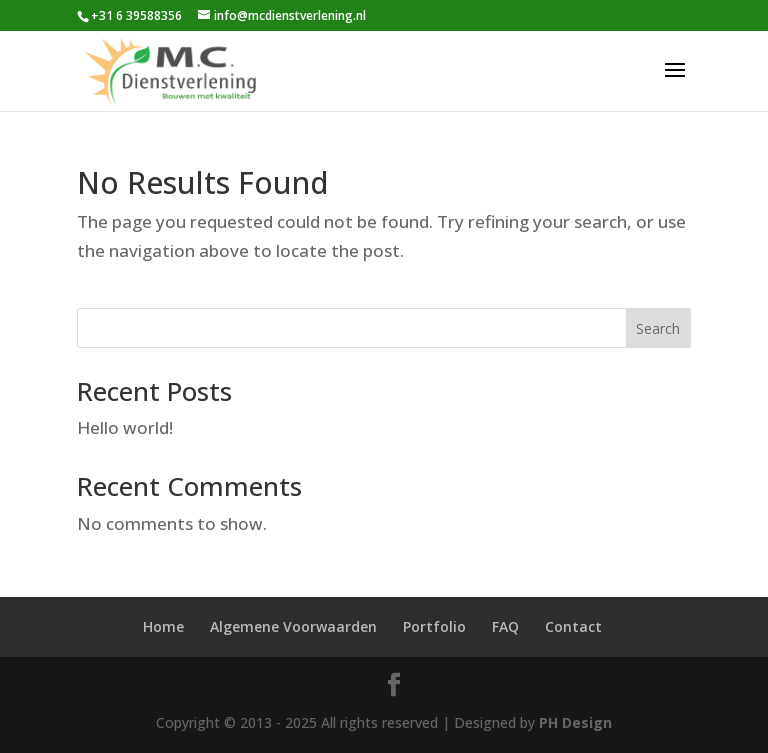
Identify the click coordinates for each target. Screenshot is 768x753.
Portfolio (434, 626)
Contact (573, 626)
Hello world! (125, 427)
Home (163, 626)
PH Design (575, 722)
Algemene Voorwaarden (293, 626)
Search (658, 328)
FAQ (505, 626)
